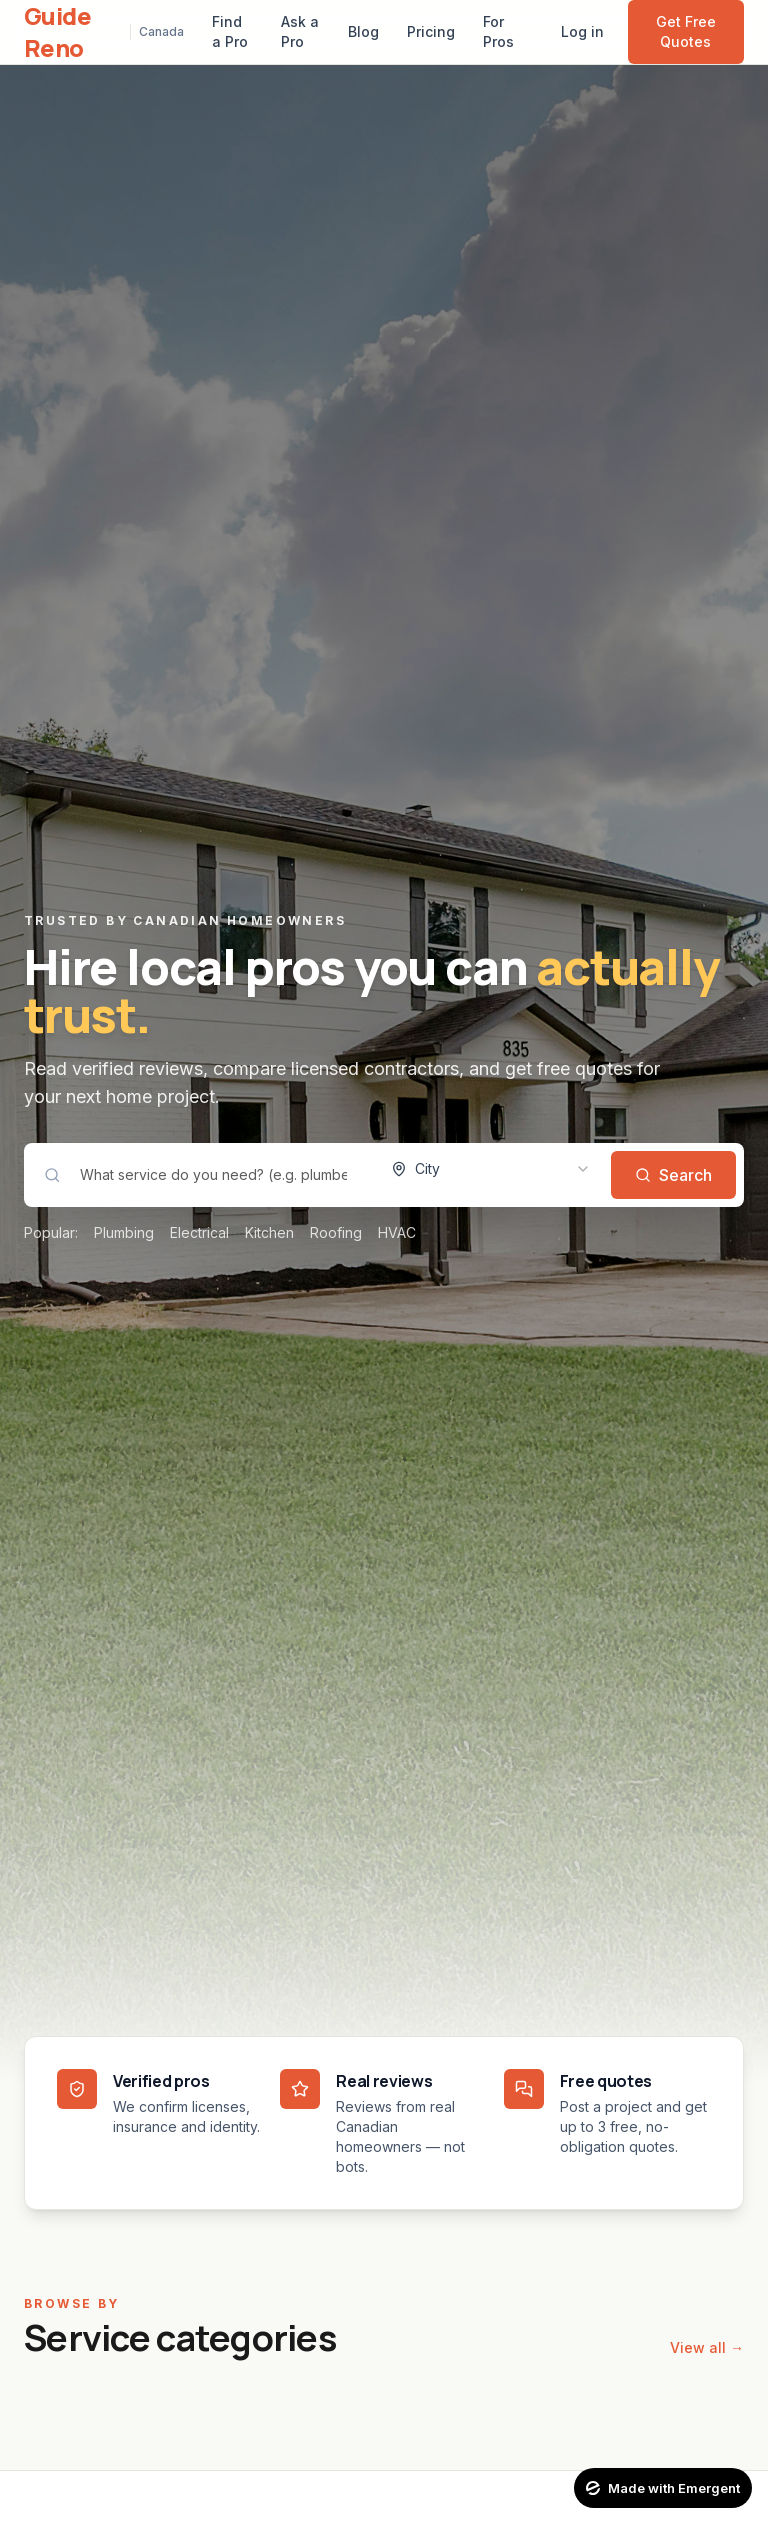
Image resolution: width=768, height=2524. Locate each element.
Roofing (336, 1232)
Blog (363, 31)
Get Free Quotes (686, 31)
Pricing (431, 31)
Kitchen (269, 1232)
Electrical (199, 1232)
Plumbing (124, 1232)
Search (673, 1175)
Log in (582, 31)
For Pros (498, 31)
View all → (707, 2347)
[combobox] (491, 1169)
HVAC (397, 1232)
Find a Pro (230, 31)
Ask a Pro (300, 31)
